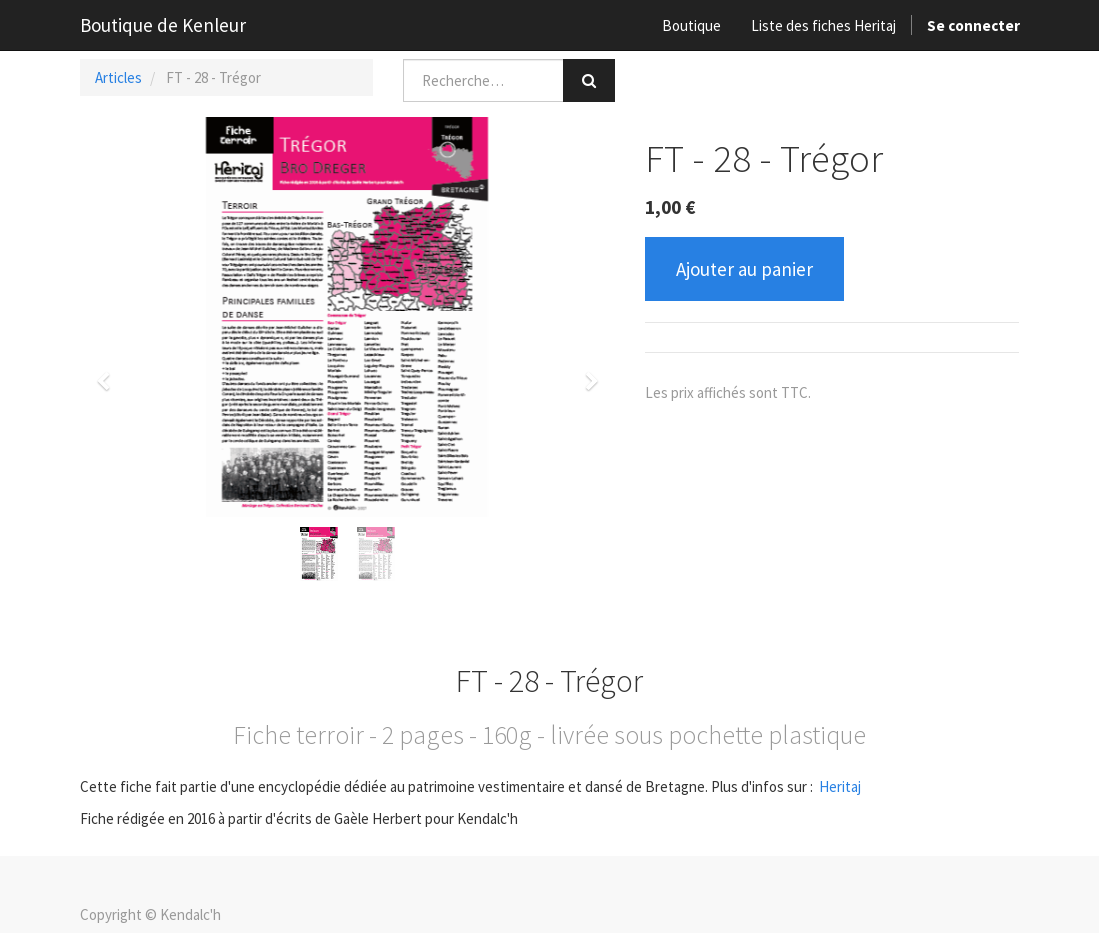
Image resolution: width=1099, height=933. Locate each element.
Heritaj (840, 786)
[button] (110, 372)
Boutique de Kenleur (163, 25)
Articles (118, 77)
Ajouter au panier (744, 269)
